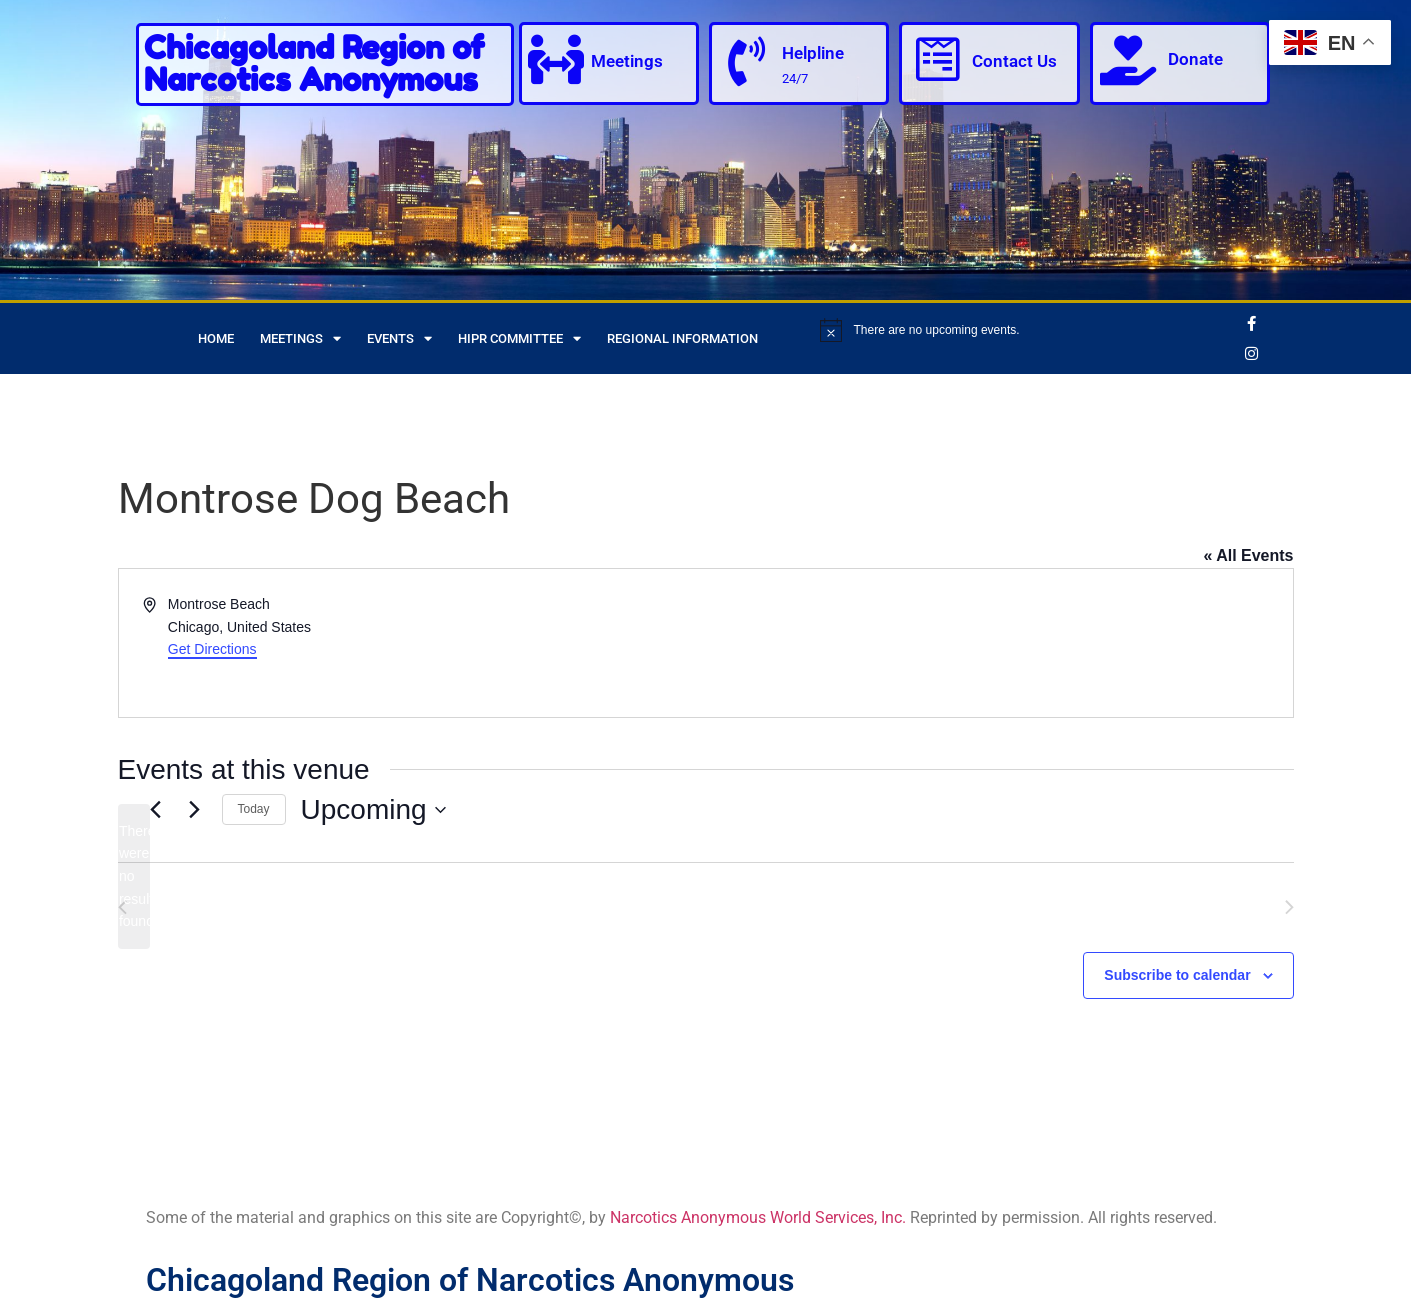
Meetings (628, 62)
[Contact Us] (937, 60)
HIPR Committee (519, 338)
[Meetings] (557, 60)
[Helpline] (747, 62)
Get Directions (212, 649)
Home (216, 338)
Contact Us (1014, 62)
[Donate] (1128, 60)
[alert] (1025, 330)
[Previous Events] (156, 810)
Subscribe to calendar (1177, 975)
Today (254, 809)
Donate (1195, 59)
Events (399, 338)
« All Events (1248, 555)
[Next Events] (195, 810)
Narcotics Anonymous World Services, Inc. (758, 1217)
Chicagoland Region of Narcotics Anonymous (314, 63)
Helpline (813, 53)
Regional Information (682, 338)
